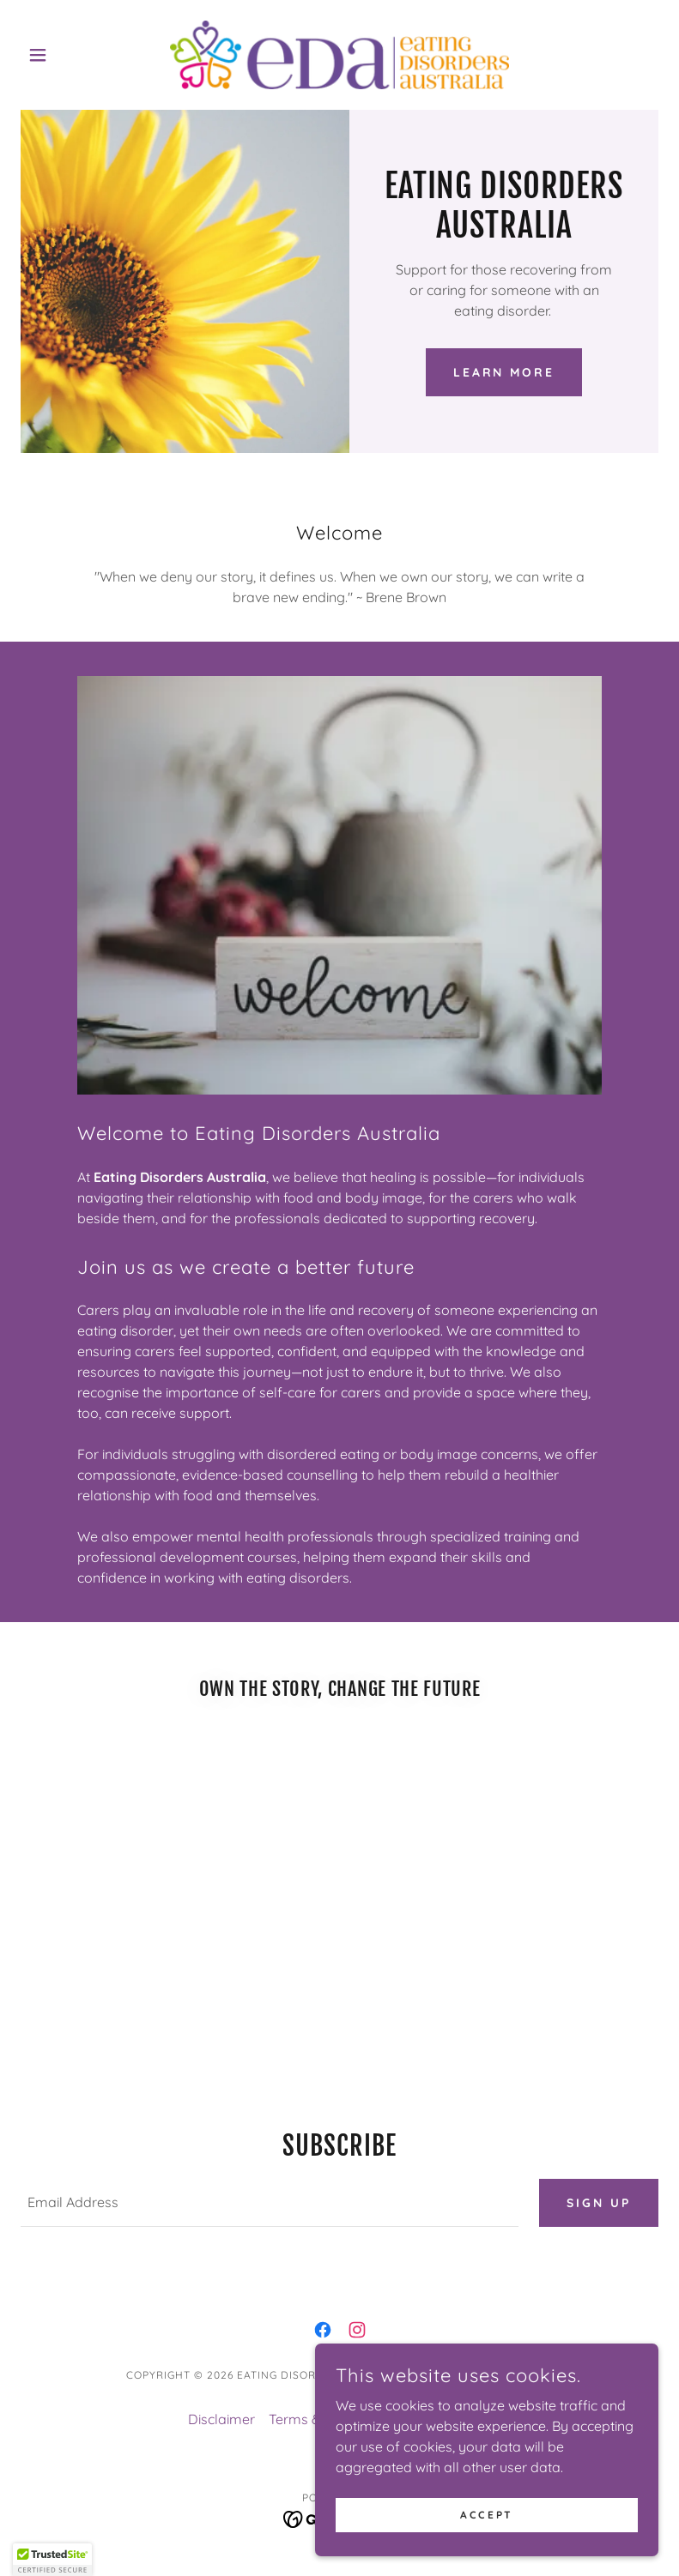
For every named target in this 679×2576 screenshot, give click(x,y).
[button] (68, 55)
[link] (339, 55)
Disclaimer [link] (221, 2419)
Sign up (599, 2203)
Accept (486, 2514)
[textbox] (269, 2203)
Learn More (504, 372)
